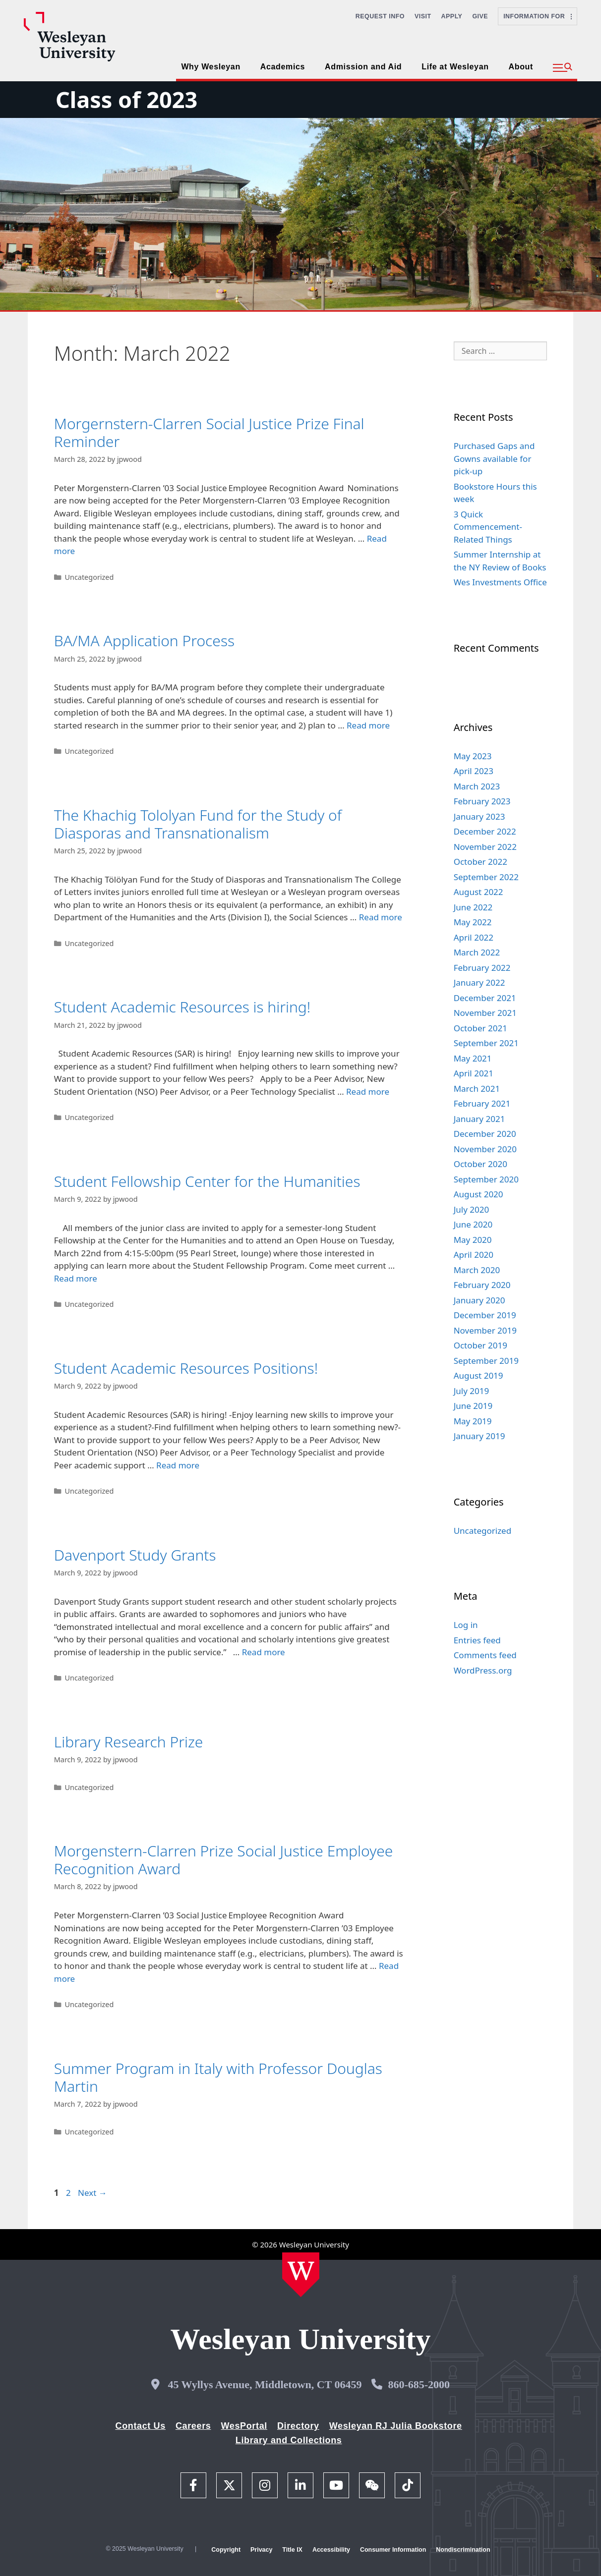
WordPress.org (483, 1670)
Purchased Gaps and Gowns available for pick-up (494, 458)
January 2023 (479, 816)
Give (480, 16)
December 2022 (485, 831)
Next (92, 2192)
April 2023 (473, 771)
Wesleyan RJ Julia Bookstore (395, 2426)
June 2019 (473, 1405)
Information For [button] (537, 16)
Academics (282, 66)
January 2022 (479, 982)
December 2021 (485, 998)
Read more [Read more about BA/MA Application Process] (368, 725)
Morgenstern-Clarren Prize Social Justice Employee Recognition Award (223, 1860)
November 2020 (485, 1149)
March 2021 (477, 1088)
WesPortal (244, 2426)
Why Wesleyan (210, 66)
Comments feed (485, 1655)
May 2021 (473, 1058)
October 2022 (480, 861)
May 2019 (473, 1421)
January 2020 (479, 1300)
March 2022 (477, 952)
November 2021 (485, 1012)
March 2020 (477, 1270)
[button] (562, 68)
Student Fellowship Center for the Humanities (207, 1181)
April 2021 (473, 1073)
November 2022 (485, 846)
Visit (423, 16)
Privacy (261, 2549)
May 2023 (473, 756)
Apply (452, 16)
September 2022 (486, 877)
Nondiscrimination (463, 2549)
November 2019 (485, 1330)
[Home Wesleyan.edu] (300, 2274)
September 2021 (486, 1043)
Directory (298, 2426)
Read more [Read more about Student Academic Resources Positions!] (177, 1465)
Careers (193, 2426)
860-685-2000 (419, 2384)
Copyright (225, 2549)
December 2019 (485, 1315)
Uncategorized (89, 577)
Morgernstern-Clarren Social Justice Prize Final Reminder (209, 432)
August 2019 (478, 1375)
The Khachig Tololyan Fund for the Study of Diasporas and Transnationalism (198, 824)
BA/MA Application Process (144, 640)
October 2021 (480, 1028)
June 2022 (473, 907)
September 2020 (486, 1179)
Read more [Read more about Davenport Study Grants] (263, 1652)
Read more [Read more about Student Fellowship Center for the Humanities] (75, 1278)
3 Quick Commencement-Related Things (488, 526)
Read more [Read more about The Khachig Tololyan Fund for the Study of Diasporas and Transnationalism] (380, 917)
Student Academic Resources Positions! (186, 1368)
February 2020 (482, 1284)
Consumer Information (393, 2549)
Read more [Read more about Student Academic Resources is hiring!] (367, 1091)
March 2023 (477, 786)
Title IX (292, 2549)
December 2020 (485, 1133)
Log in (466, 1624)
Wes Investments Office (500, 582)
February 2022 (482, 967)
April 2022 (473, 937)
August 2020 (478, 1194)
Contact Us (141, 2426)
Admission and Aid (363, 66)
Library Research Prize (128, 1742)
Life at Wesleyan (454, 66)
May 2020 (473, 1239)
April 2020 (473, 1254)
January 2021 (479, 1118)
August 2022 (478, 891)
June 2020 (473, 1224)
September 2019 (486, 1360)
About (521, 66)
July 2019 (471, 1391)
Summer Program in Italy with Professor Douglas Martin (218, 2077)
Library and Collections (289, 2440)
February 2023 (482, 801)
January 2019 (479, 1436)
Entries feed (477, 1640)
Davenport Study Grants (135, 1555)
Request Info (380, 16)
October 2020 (480, 1164)
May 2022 (473, 922)
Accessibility (331, 2549)
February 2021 (482, 1103)
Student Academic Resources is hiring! (182, 1007)
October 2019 (480, 1345)
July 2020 (471, 1209)
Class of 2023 (126, 99)
